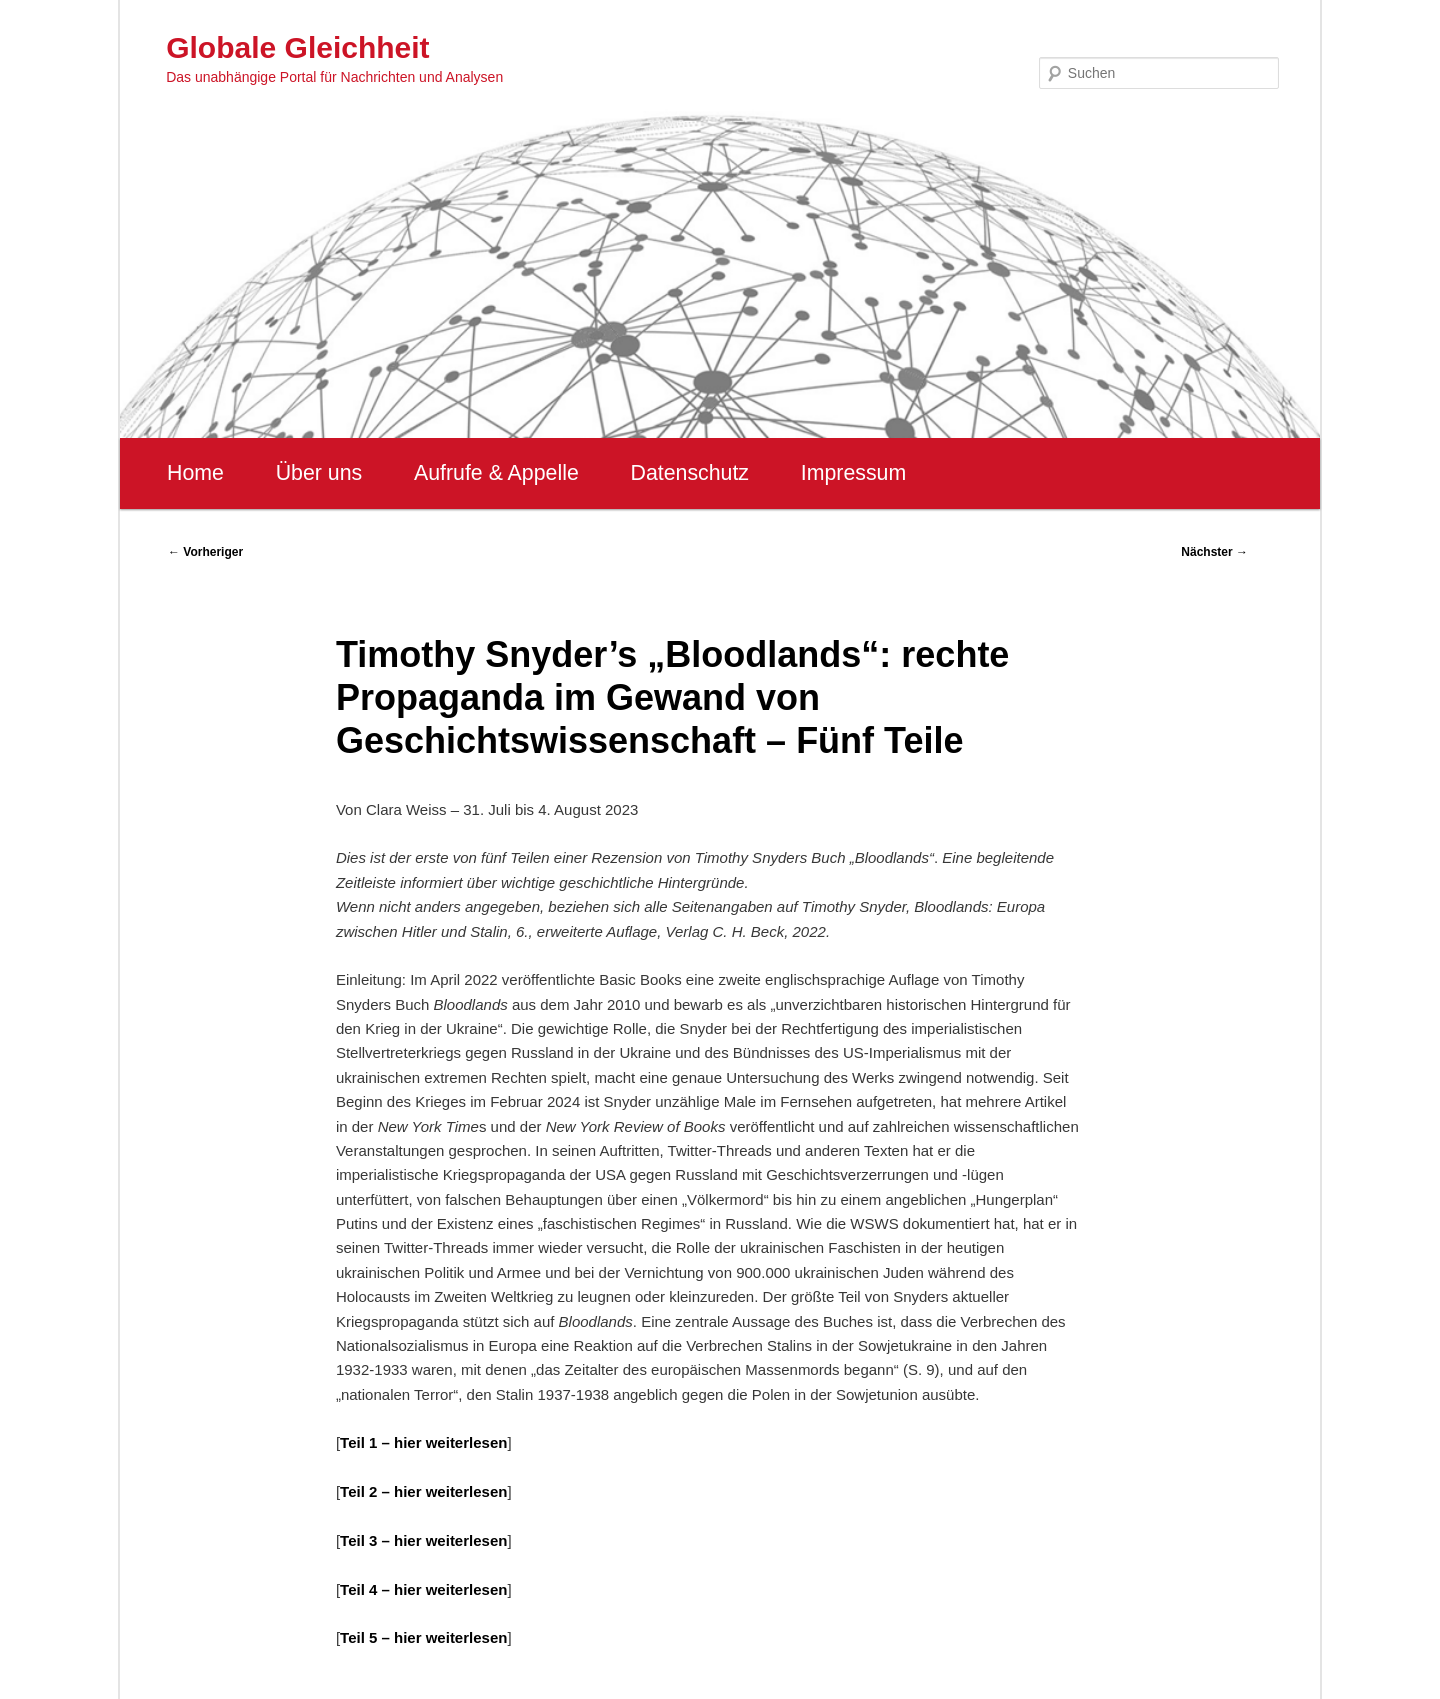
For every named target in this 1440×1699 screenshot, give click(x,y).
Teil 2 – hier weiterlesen (423, 1491)
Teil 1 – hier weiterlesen (423, 1442)
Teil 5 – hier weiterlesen (423, 1637)
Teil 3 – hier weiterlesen (423, 1540)
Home (195, 473)
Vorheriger (205, 552)
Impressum (853, 473)
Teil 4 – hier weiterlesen (423, 1589)
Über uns (319, 473)
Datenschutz (689, 473)
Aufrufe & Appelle (496, 473)
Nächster (1214, 552)
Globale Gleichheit (297, 47)
